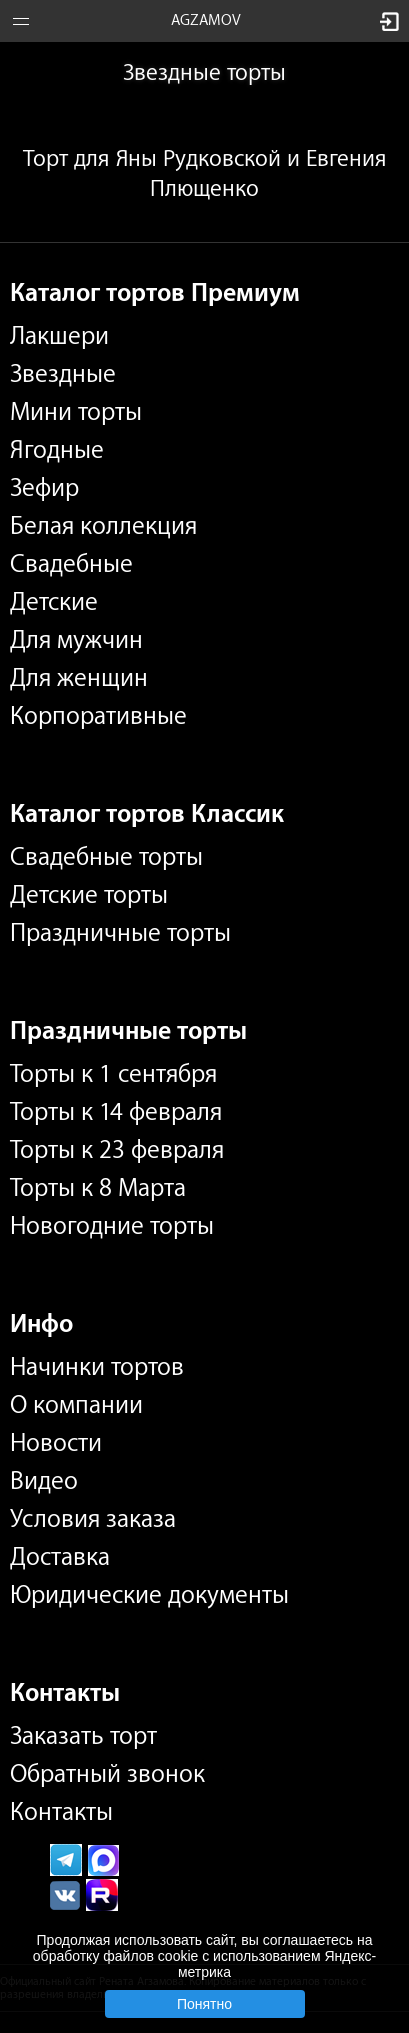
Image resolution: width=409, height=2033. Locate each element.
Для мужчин (76, 640)
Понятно (204, 2004)
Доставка (60, 1557)
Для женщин (79, 678)
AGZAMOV (206, 20)
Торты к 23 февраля (117, 1150)
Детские (54, 602)
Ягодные (57, 450)
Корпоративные (98, 716)
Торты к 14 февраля (116, 1112)
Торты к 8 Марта (98, 1188)
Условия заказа (93, 1519)
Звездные (63, 374)
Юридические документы (149, 1595)
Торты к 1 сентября (113, 1074)
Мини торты (76, 412)
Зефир (44, 488)
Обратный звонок (107, 1774)
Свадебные (71, 564)
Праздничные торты (120, 933)
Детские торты (89, 895)
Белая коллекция (103, 526)
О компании (76, 1405)
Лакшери (59, 336)
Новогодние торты (112, 1226)
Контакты (61, 1812)
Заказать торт (83, 1736)
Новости (56, 1443)
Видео (44, 1481)
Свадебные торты (106, 857)
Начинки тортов (97, 1367)
